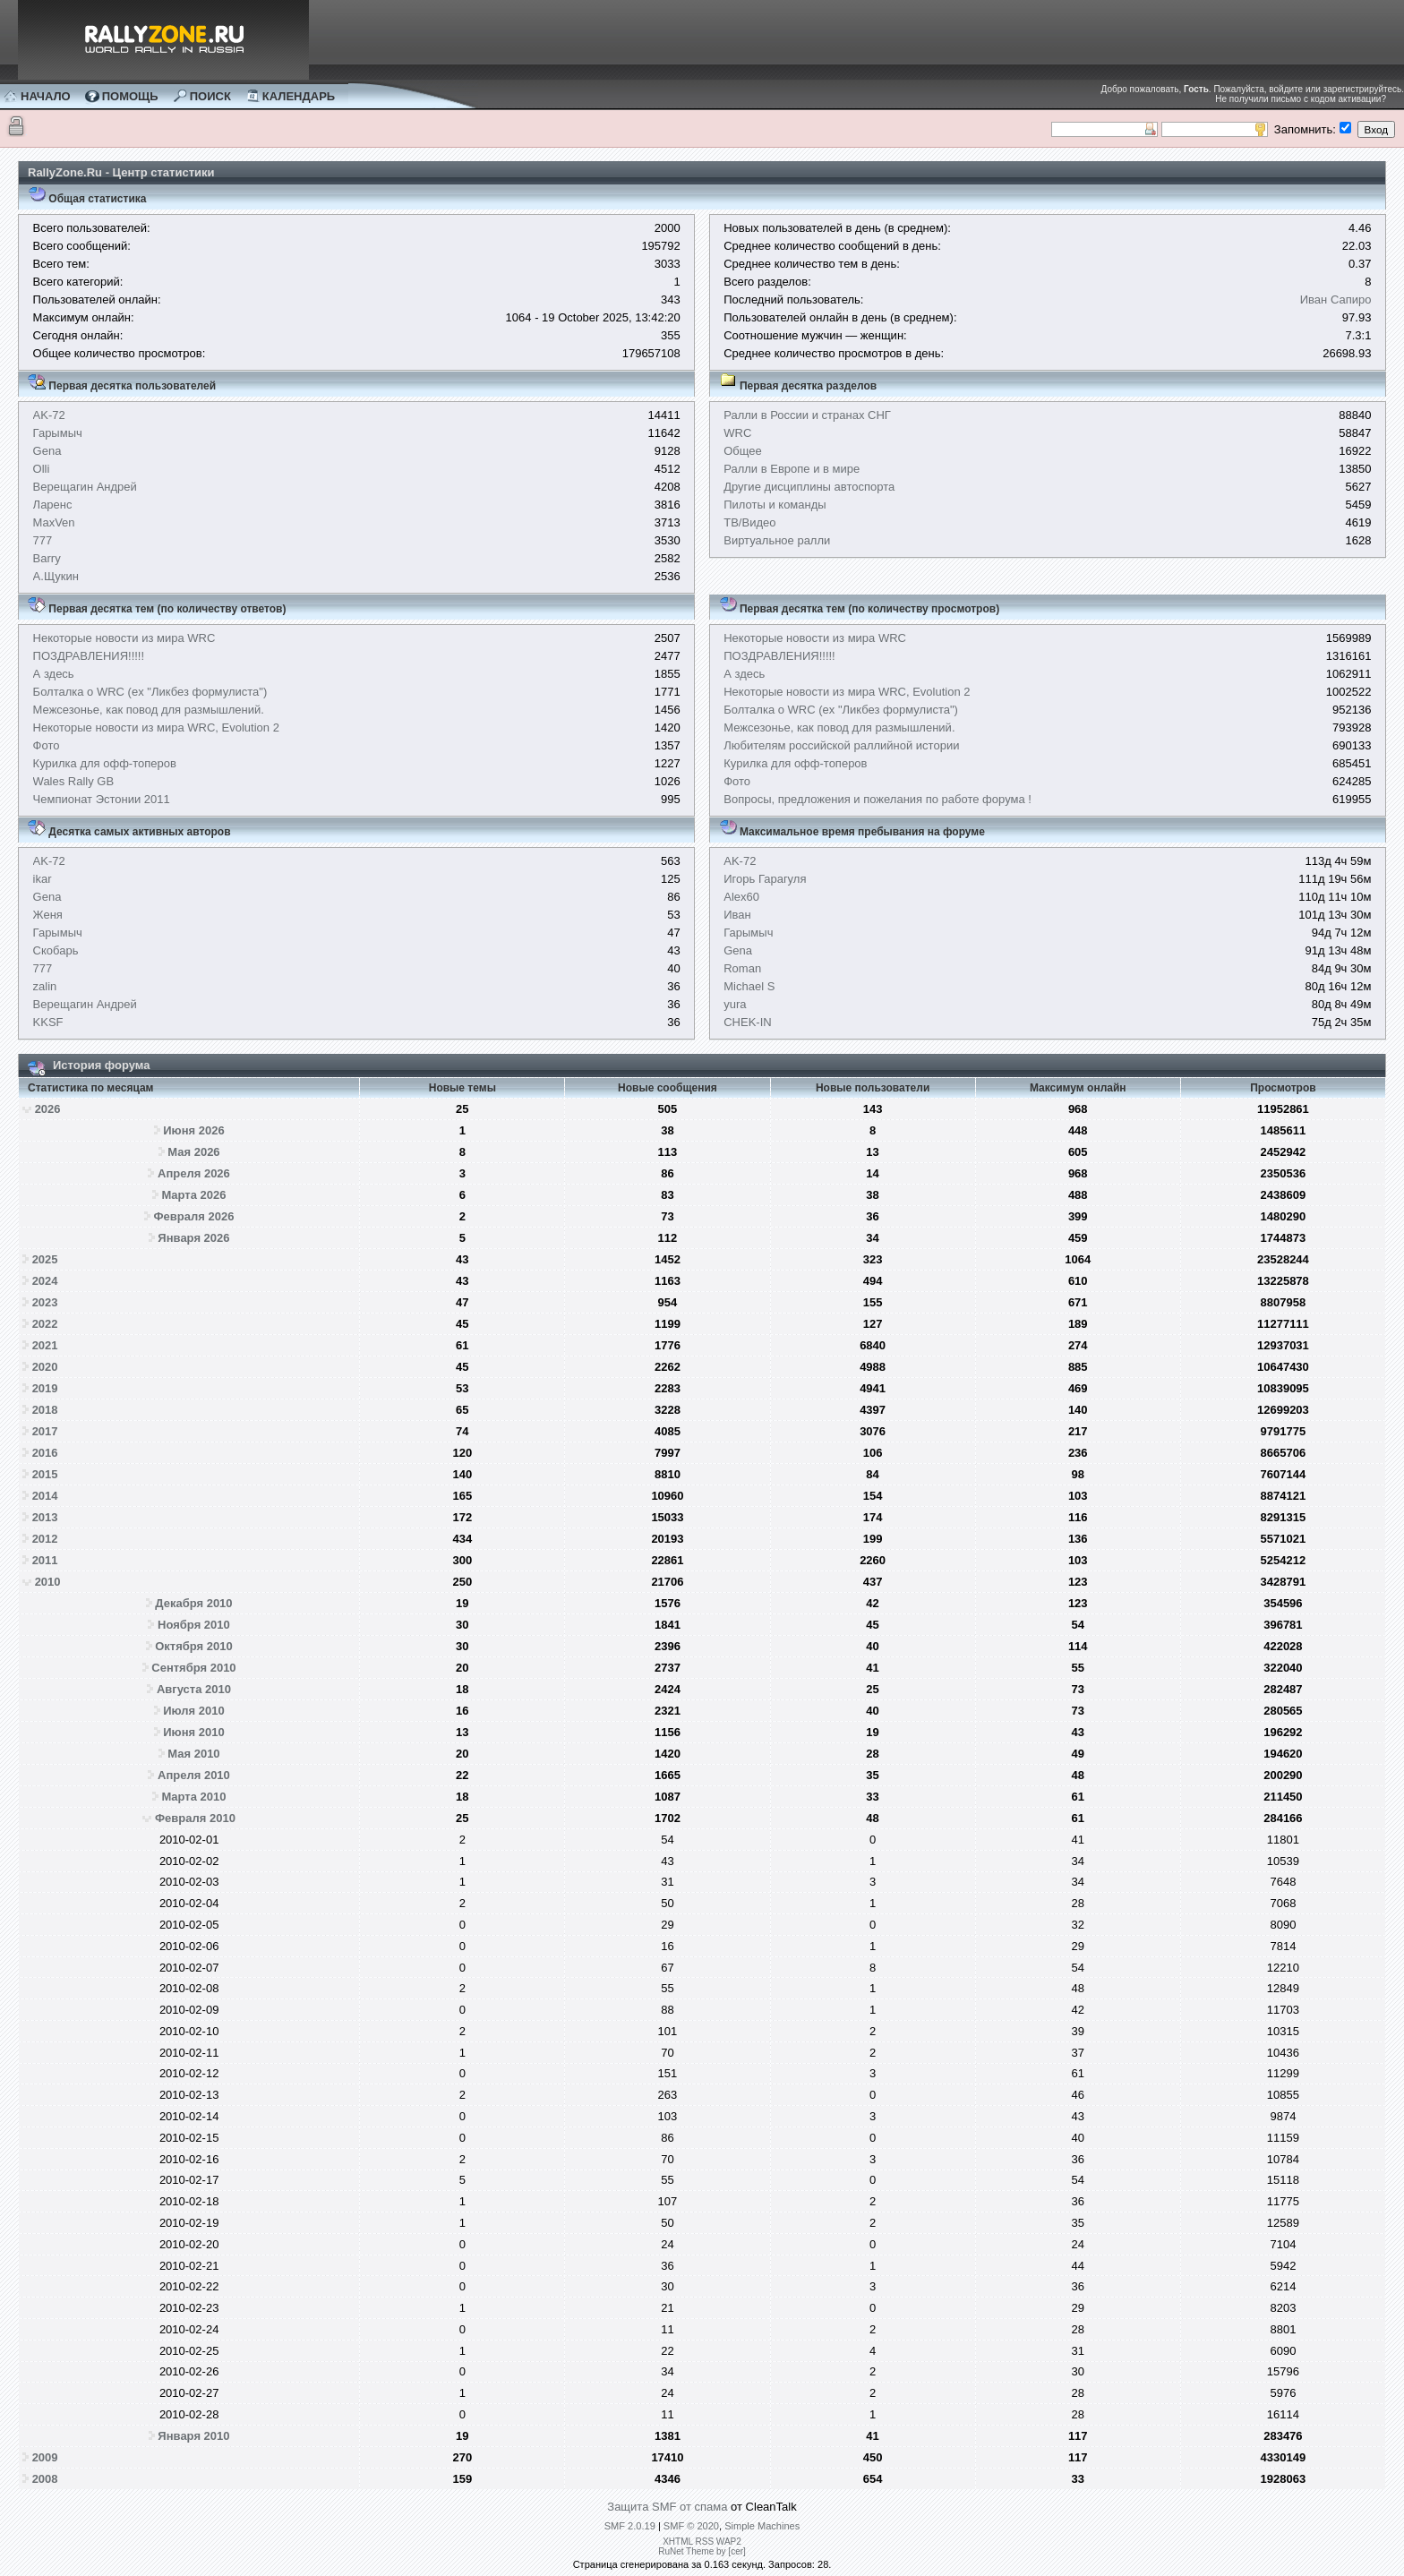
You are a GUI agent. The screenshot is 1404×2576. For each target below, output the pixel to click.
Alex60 (741, 896)
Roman (742, 968)
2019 (45, 1388)
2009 (45, 2457)
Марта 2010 (193, 1796)
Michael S (749, 986)
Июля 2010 (194, 1710)
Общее (742, 451)
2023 (45, 1302)
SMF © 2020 (691, 2525)
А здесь (53, 673)
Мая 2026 (193, 1152)
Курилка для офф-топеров (104, 763)
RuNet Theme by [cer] (702, 2551)
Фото (46, 745)
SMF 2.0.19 (629, 2525)
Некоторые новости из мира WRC (124, 638)
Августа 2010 (194, 1689)
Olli (41, 468)
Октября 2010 (194, 1646)
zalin (45, 986)
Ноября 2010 (194, 1624)
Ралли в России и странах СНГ (807, 415)
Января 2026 (193, 1238)
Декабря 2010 (193, 1603)
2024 (45, 1281)
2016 (45, 1452)
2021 (45, 1345)
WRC (737, 433)
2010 (48, 1581)
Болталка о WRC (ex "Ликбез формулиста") (150, 691)
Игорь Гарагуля (764, 879)
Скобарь (56, 950)
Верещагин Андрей (85, 486)
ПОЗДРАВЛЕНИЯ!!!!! (89, 656)
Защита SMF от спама (667, 2506)
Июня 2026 (193, 1130)
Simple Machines (762, 2525)
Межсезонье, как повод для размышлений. (148, 709)
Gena (47, 451)
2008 (45, 2479)
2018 (45, 1409)
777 (43, 540)
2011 (45, 1560)
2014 (45, 1495)
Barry (47, 558)
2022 (45, 1324)
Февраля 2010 (195, 1818)
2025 (45, 1259)
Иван (737, 914)
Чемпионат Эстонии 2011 (101, 799)
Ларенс (53, 504)
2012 (45, 1538)
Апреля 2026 (194, 1173)
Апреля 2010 (194, 1775)
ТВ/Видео (749, 522)
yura (734, 1004)
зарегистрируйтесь (1362, 89)
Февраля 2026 (194, 1216)
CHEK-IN (747, 1022)
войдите (1286, 89)
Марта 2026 (193, 1195)
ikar (42, 879)
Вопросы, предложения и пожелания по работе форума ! (877, 799)
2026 (48, 1109)
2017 (45, 1431)
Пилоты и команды (774, 504)
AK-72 (49, 415)
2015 (45, 1474)
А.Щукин (56, 576)
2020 (45, 1367)
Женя (48, 914)
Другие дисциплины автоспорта (809, 486)
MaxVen (54, 522)
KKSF (48, 1022)
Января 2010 (193, 2436)
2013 (45, 1517)
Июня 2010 (193, 1732)
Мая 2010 (193, 1753)
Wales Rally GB (74, 781)
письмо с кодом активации (1326, 99)
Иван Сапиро (1336, 299)
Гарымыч (57, 433)
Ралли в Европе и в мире (791, 468)
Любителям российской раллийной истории (841, 745)
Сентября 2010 (193, 1667)
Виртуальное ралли (776, 540)
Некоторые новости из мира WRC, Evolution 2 (156, 727)
